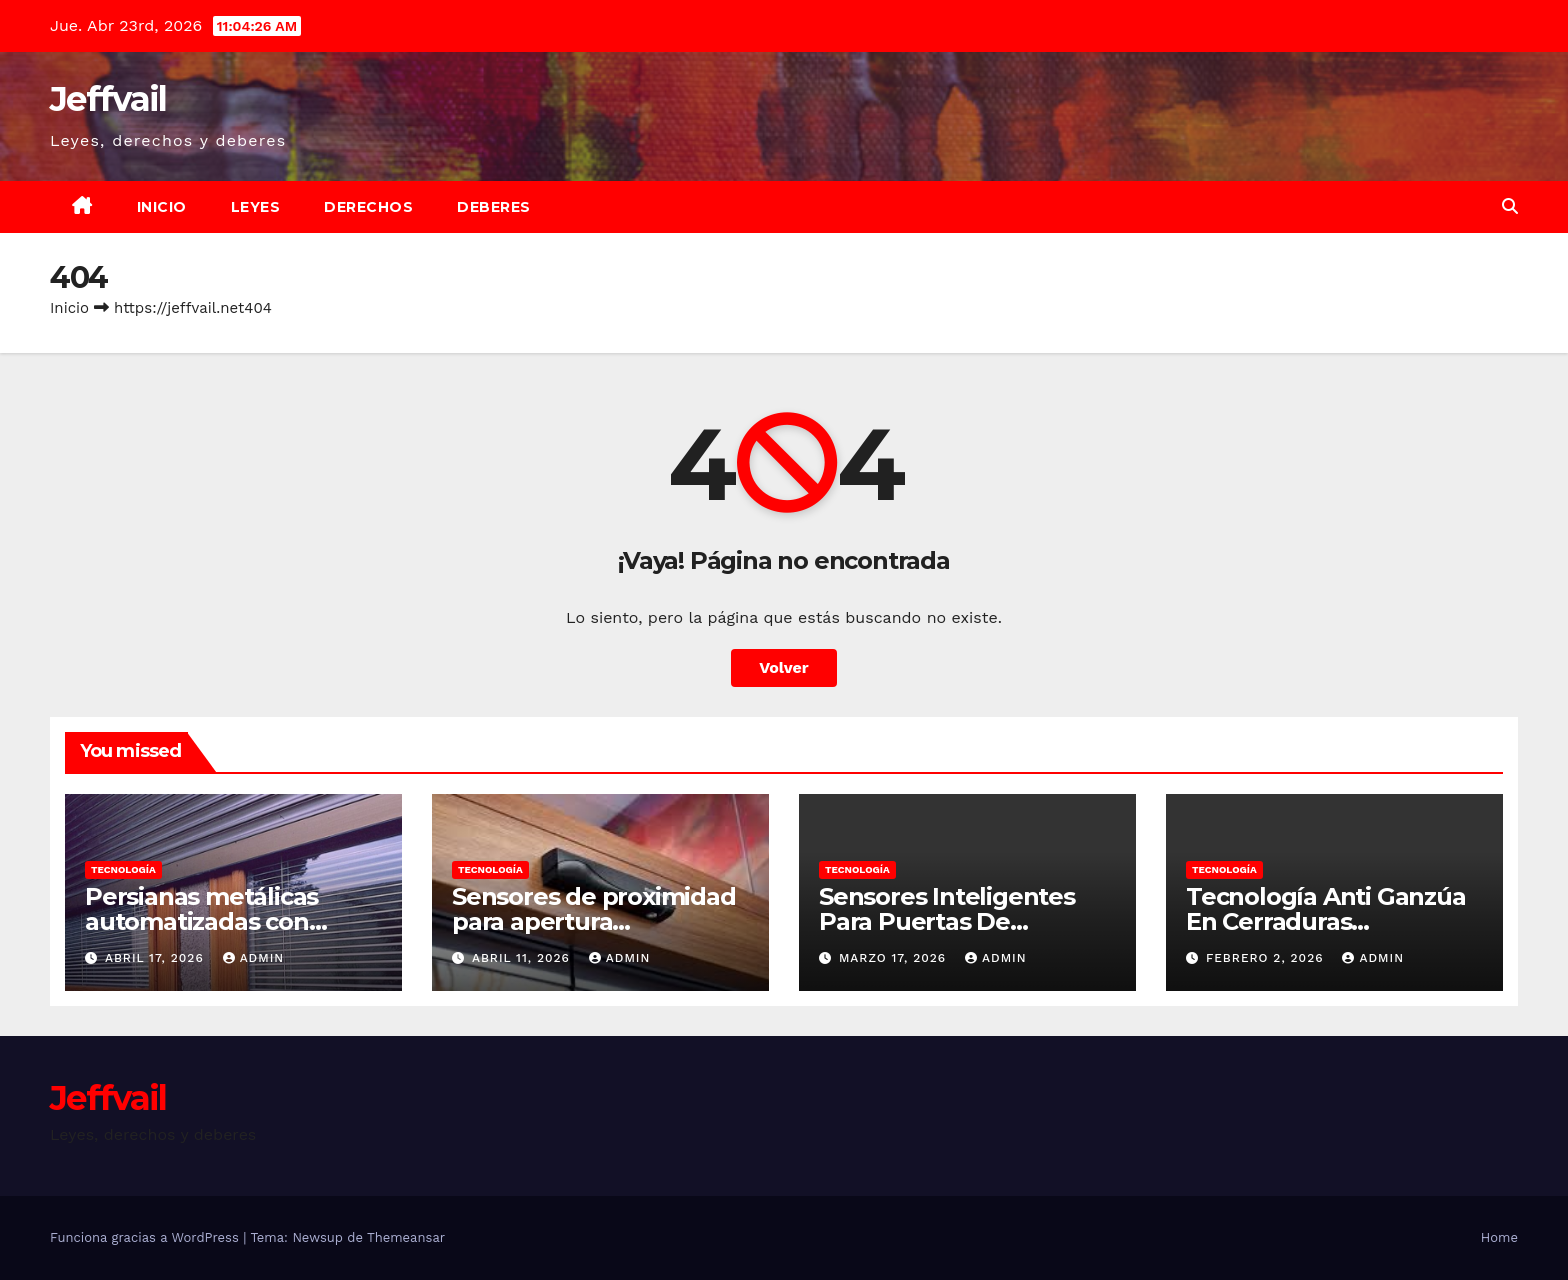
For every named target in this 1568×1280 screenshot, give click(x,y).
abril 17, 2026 (157, 958)
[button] (1510, 206)
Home (1499, 1237)
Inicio (162, 207)
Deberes (494, 207)
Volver (784, 667)
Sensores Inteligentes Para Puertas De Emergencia (947, 921)
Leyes (256, 207)
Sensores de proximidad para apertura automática (594, 921)
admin (254, 958)
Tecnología (123, 869)
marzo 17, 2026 (895, 958)
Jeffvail (108, 99)
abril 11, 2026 (523, 958)
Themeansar (406, 1237)
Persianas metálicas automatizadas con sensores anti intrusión (218, 921)
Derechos (368, 207)
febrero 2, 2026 (1267, 958)
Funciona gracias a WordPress (146, 1237)
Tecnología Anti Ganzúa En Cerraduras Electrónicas (1326, 921)
